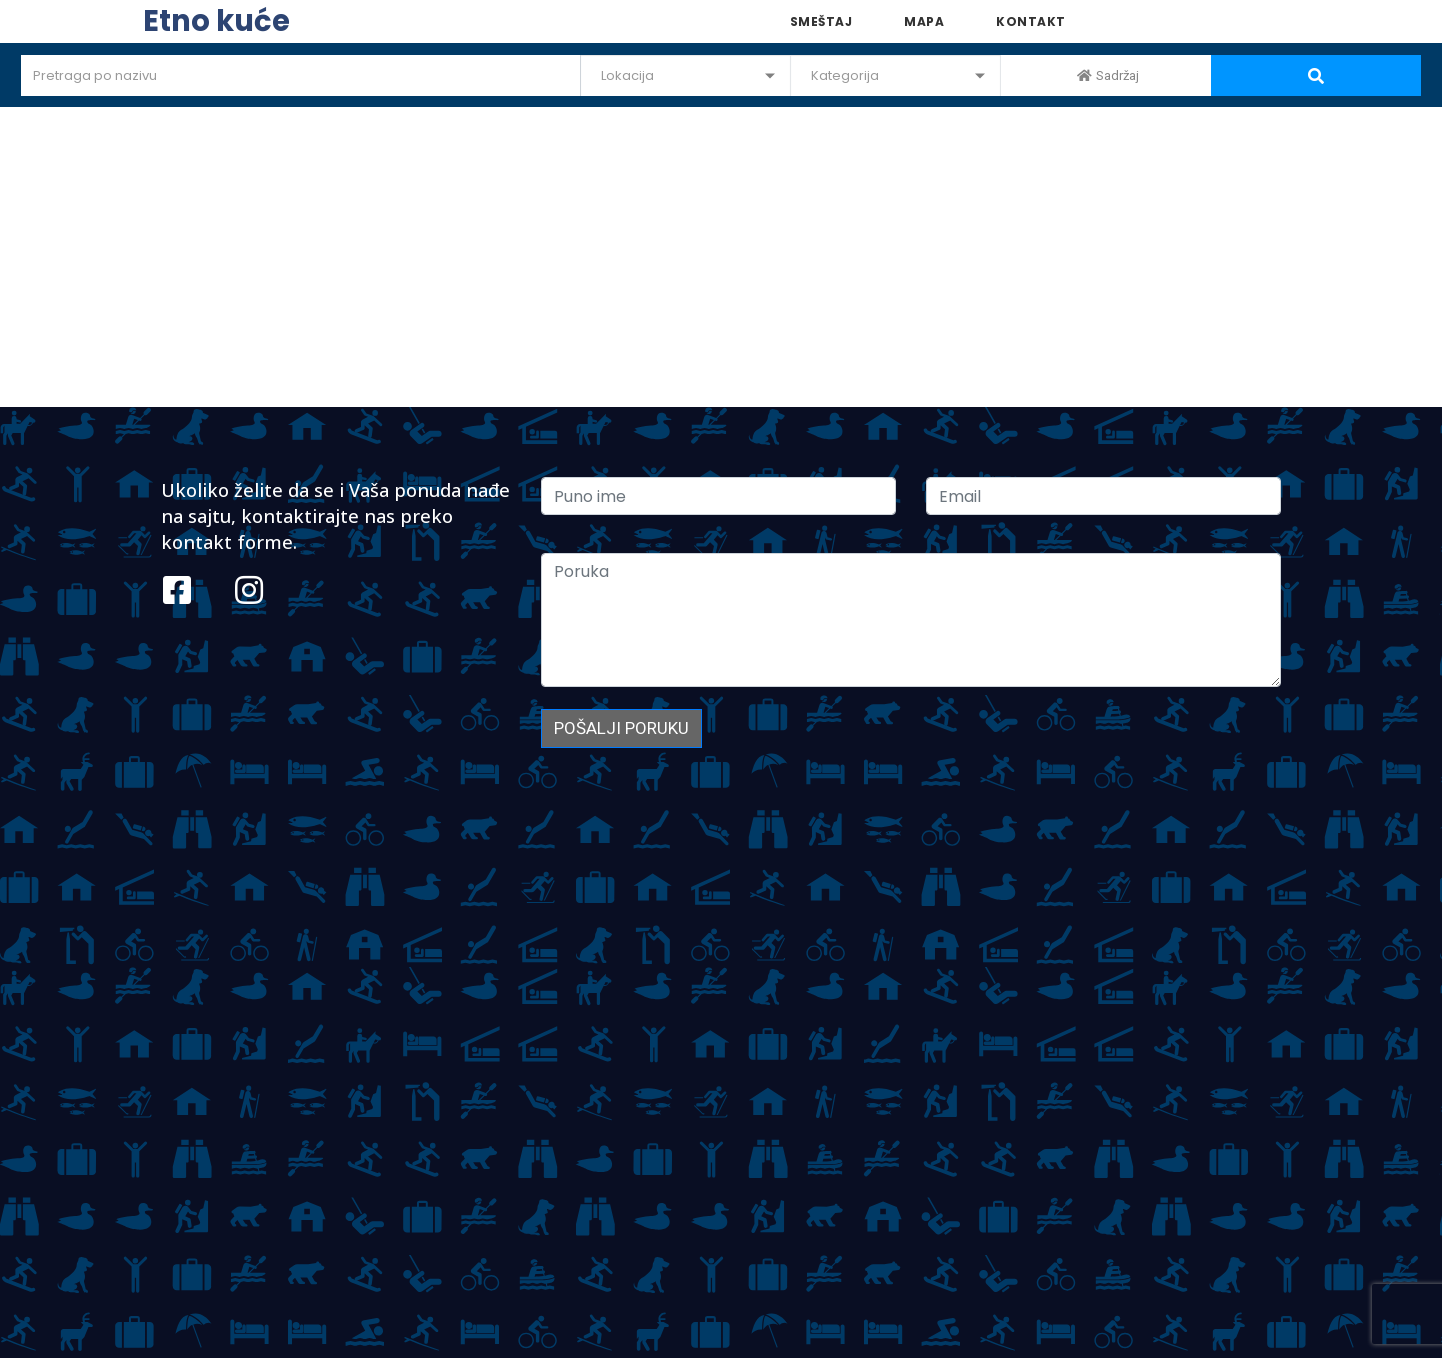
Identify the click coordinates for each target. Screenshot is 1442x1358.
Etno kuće (216, 21)
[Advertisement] (721, 257)
